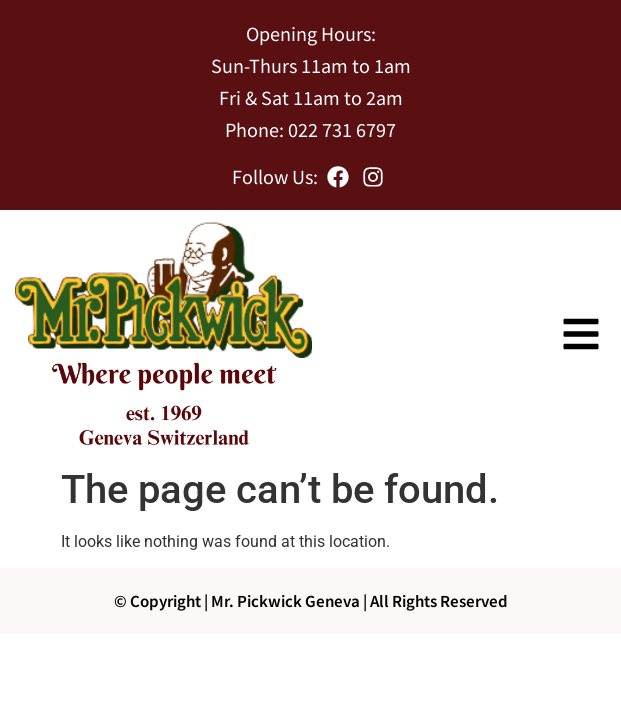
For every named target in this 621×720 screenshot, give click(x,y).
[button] (581, 334)
